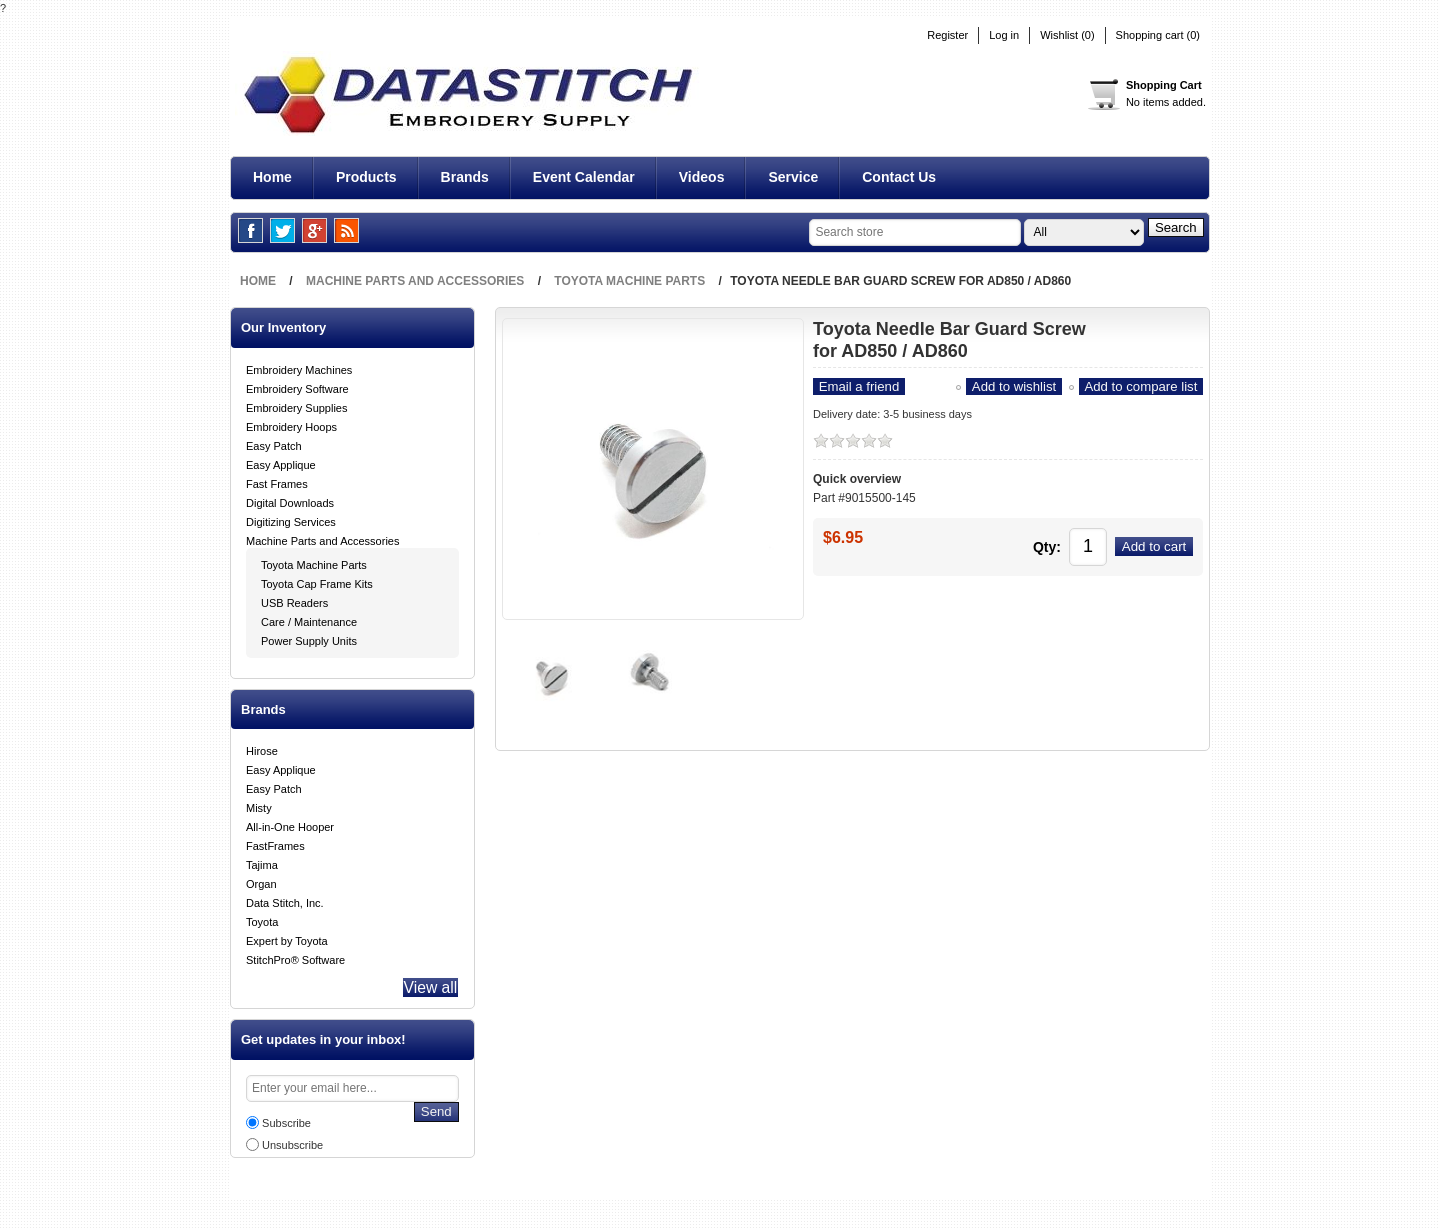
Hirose (262, 749)
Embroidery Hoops (291, 425)
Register (947, 35)
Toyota (262, 920)
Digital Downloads (290, 501)
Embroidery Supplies (297, 406)
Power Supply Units (309, 639)
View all (426, 988)
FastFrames (275, 844)
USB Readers (294, 601)
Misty (259, 806)
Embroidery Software (297, 387)
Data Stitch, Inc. (285, 901)
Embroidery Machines (299, 368)
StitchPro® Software (295, 958)
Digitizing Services (291, 520)
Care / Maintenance (309, 620)
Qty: (1015, 544)
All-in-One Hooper (290, 825)
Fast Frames (277, 482)
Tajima (262, 863)
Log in (1004, 35)
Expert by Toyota (287, 939)
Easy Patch (274, 444)
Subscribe (286, 1126)
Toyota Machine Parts (314, 563)
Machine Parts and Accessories (322, 539)
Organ (261, 882)
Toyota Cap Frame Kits (317, 582)
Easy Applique (281, 463)
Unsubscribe (292, 1148)
